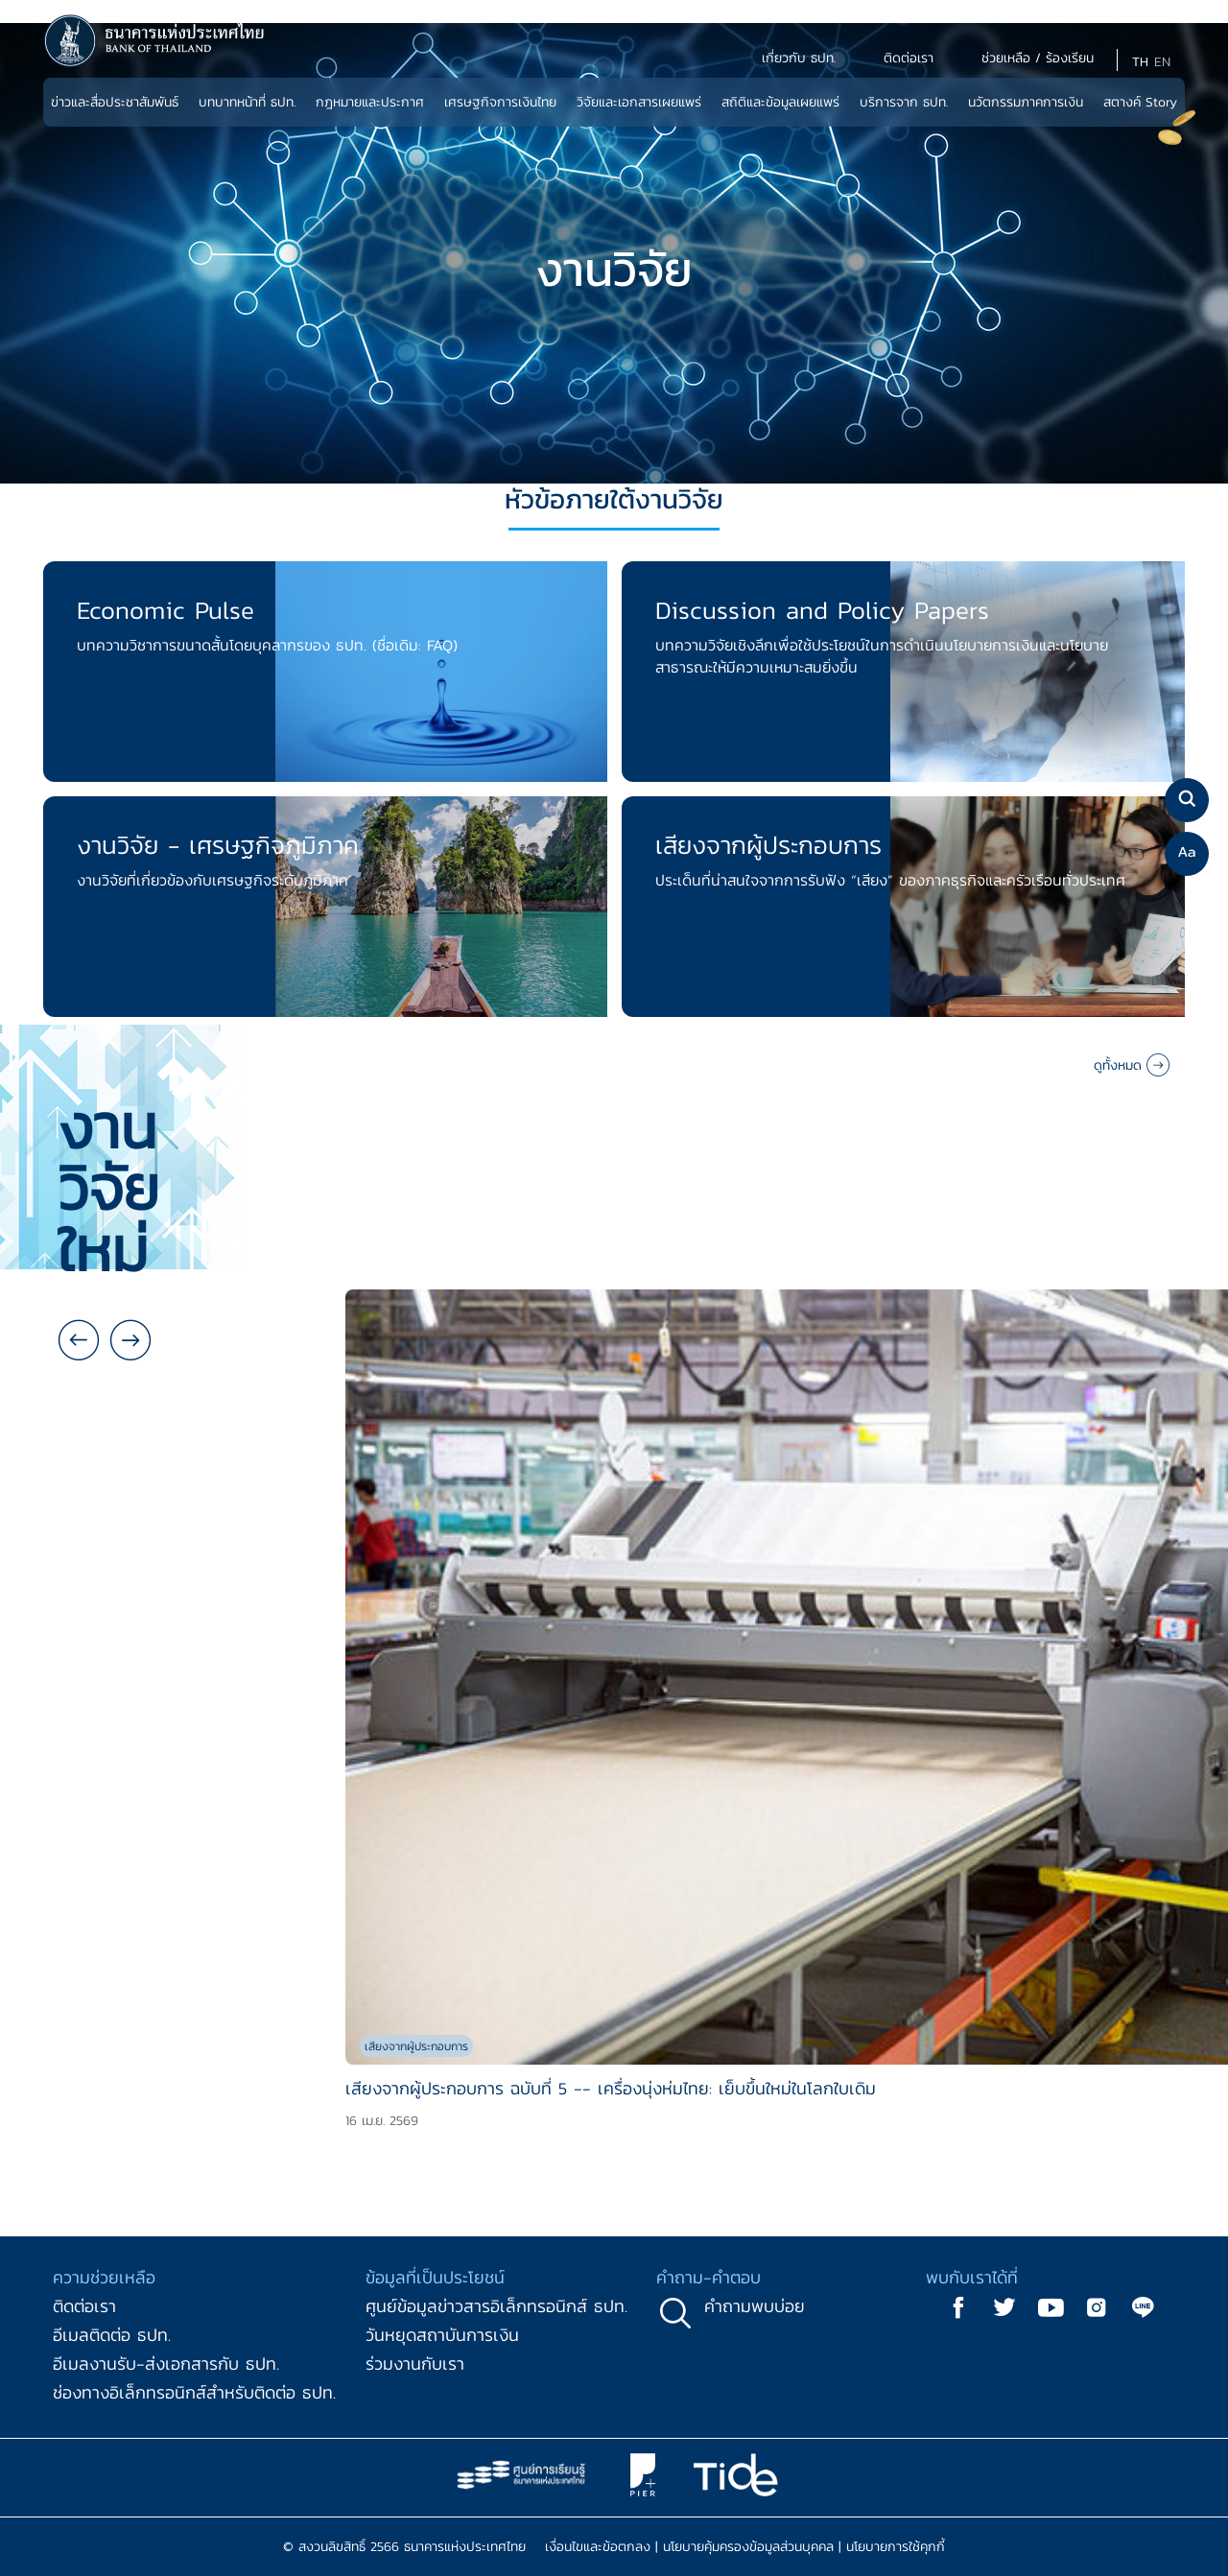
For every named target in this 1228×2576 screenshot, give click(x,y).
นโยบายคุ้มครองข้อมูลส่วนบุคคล (748, 2547)
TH (1140, 62)
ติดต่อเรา (84, 2306)
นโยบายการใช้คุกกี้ (895, 2547)
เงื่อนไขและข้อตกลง (597, 2547)
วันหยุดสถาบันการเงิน (442, 2335)
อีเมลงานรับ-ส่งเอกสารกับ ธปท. (166, 2363)
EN (1162, 62)
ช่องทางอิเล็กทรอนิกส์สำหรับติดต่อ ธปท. (194, 2392)
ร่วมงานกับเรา (415, 2363)
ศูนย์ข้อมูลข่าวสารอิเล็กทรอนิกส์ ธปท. (496, 2306)
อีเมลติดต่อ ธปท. (112, 2335)
